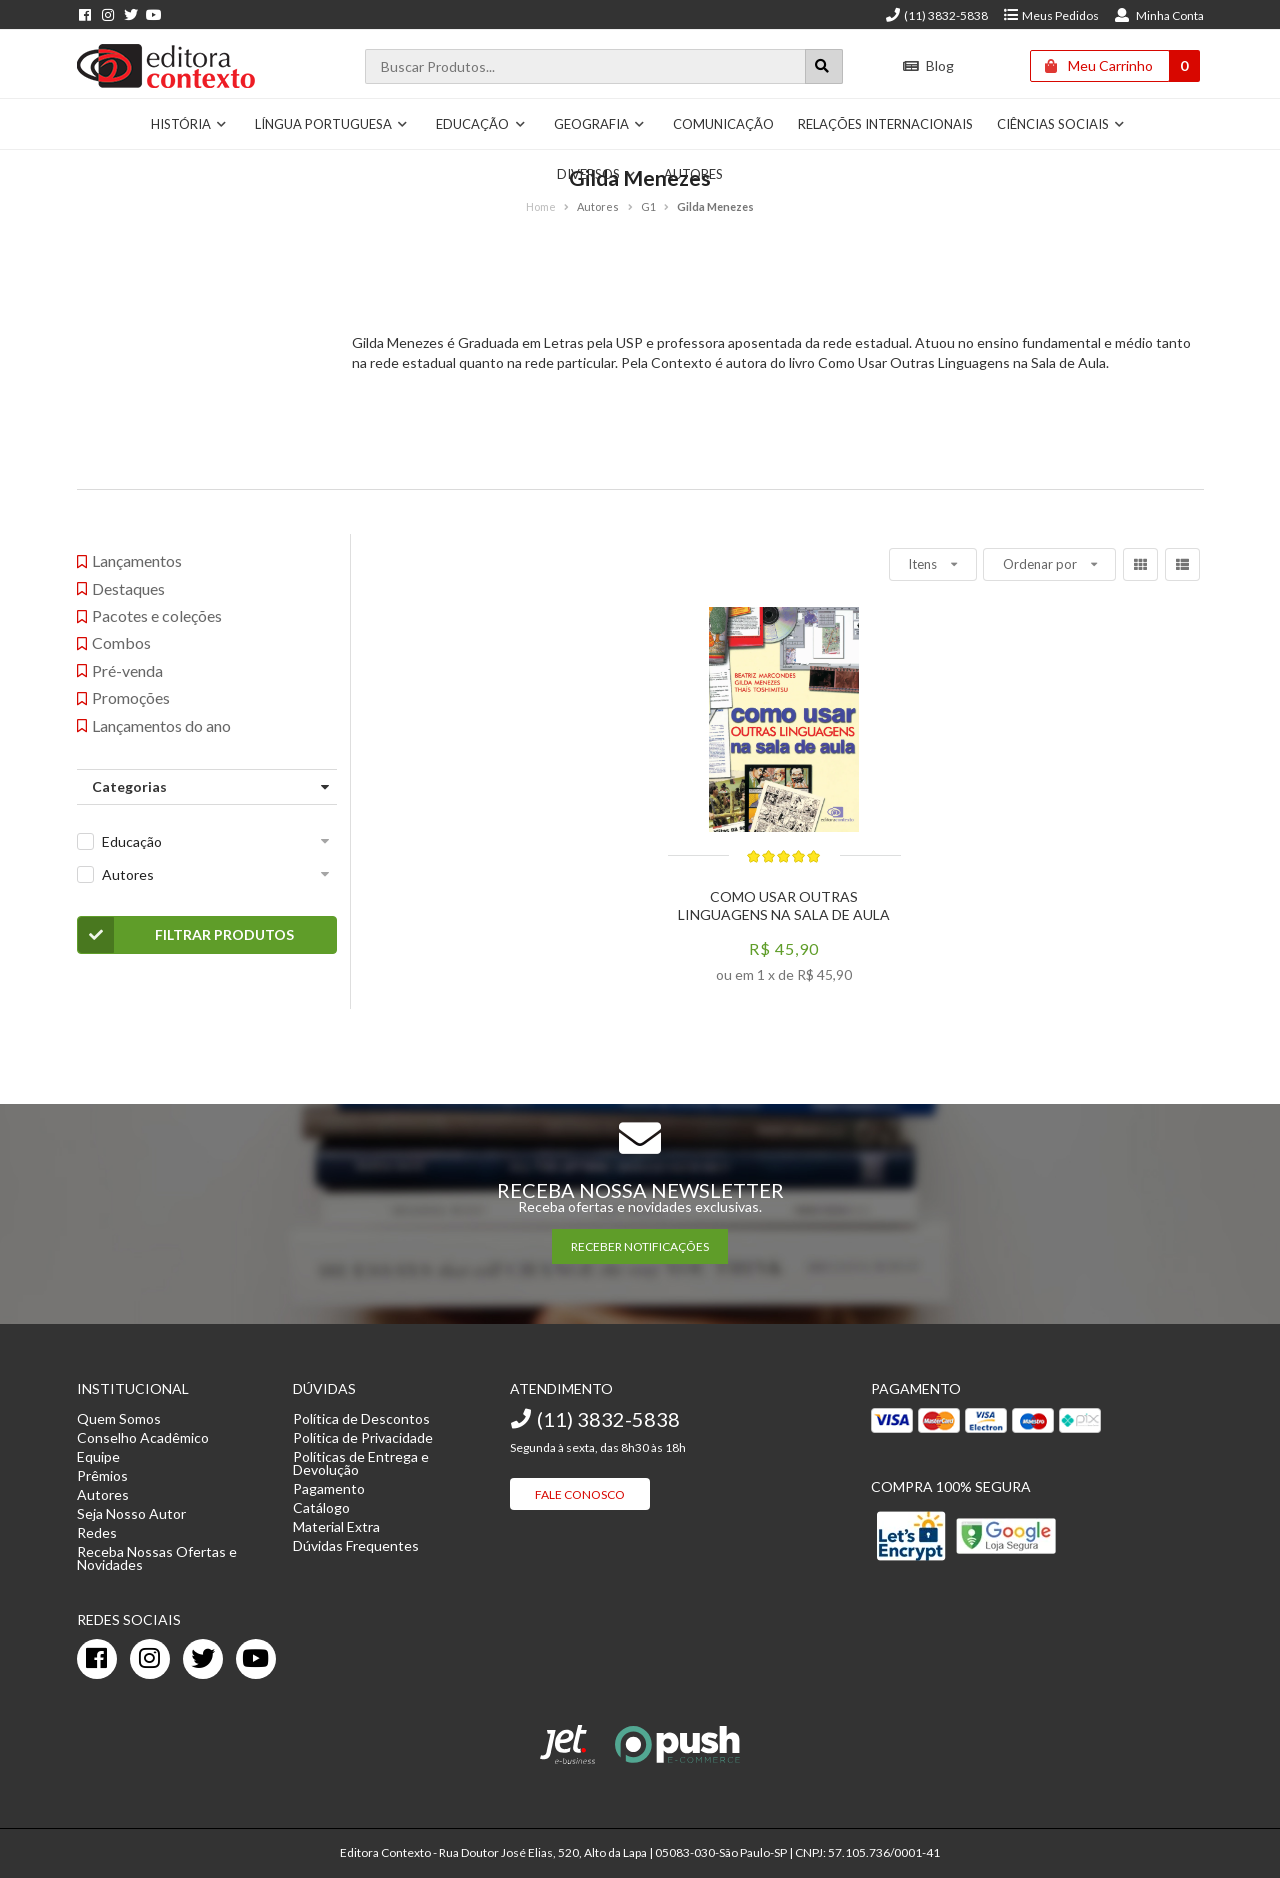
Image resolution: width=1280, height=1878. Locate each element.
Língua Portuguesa (332, 124)
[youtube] (256, 1659)
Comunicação (723, 124)
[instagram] (150, 1659)
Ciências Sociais (1061, 124)
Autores (693, 174)
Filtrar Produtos (186, 935)
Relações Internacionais (885, 124)
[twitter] (203, 1659)
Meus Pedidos (1050, 15)
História (189, 124)
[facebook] (97, 1659)
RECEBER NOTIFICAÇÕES (640, 1246)
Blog (928, 65)
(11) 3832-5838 (936, 15)
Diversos (597, 174)
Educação (481, 124)
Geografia (600, 124)
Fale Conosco (580, 1494)
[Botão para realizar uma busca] (824, 66)
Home (541, 206)
